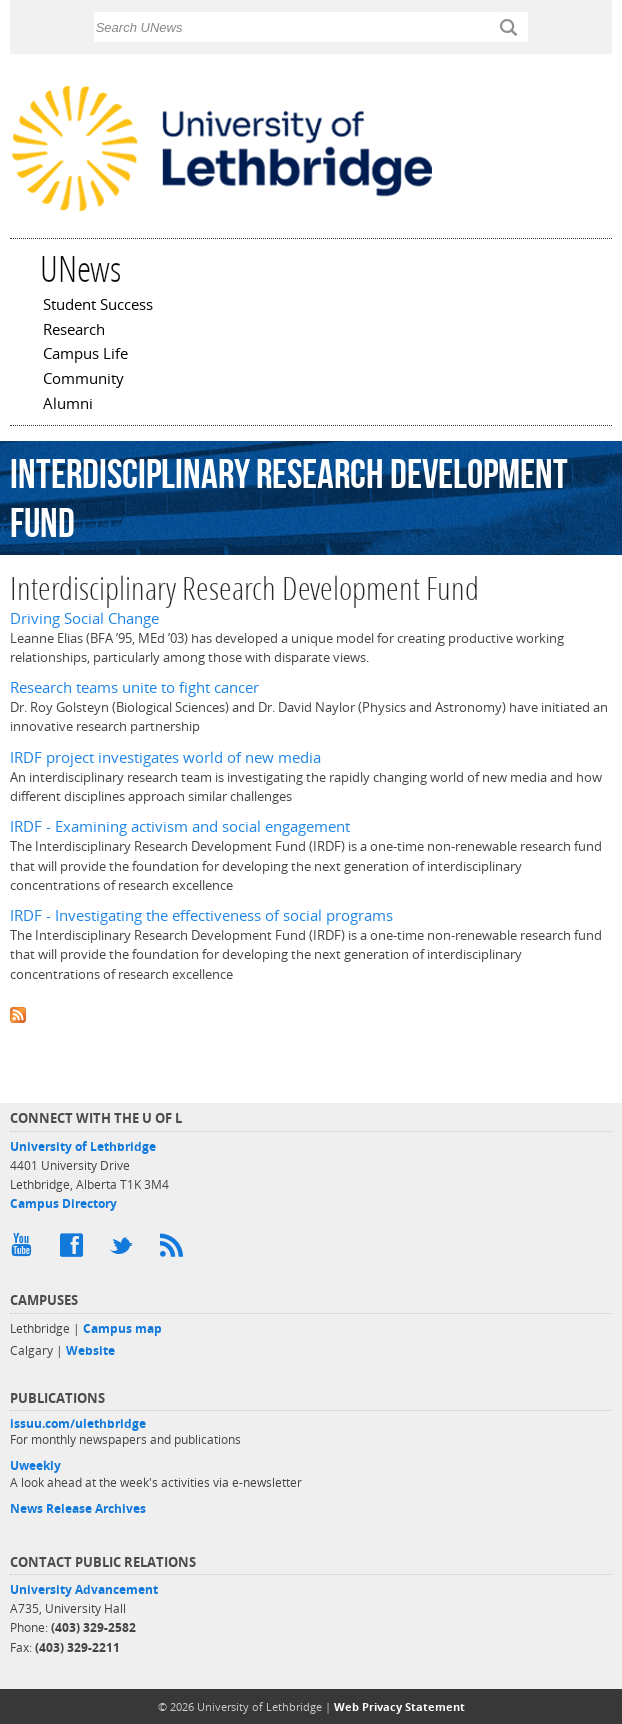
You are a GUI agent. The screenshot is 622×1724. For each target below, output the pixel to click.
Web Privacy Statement (399, 1706)
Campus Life (85, 355)
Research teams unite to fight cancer (134, 687)
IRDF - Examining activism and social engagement (180, 826)
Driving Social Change (84, 618)
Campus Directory (63, 1203)
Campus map (122, 1328)
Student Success (98, 306)
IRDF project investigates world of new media (165, 757)
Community (83, 380)
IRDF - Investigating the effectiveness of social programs (201, 915)
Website (90, 1350)
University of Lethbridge (83, 1146)
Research (74, 331)
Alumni (68, 405)
